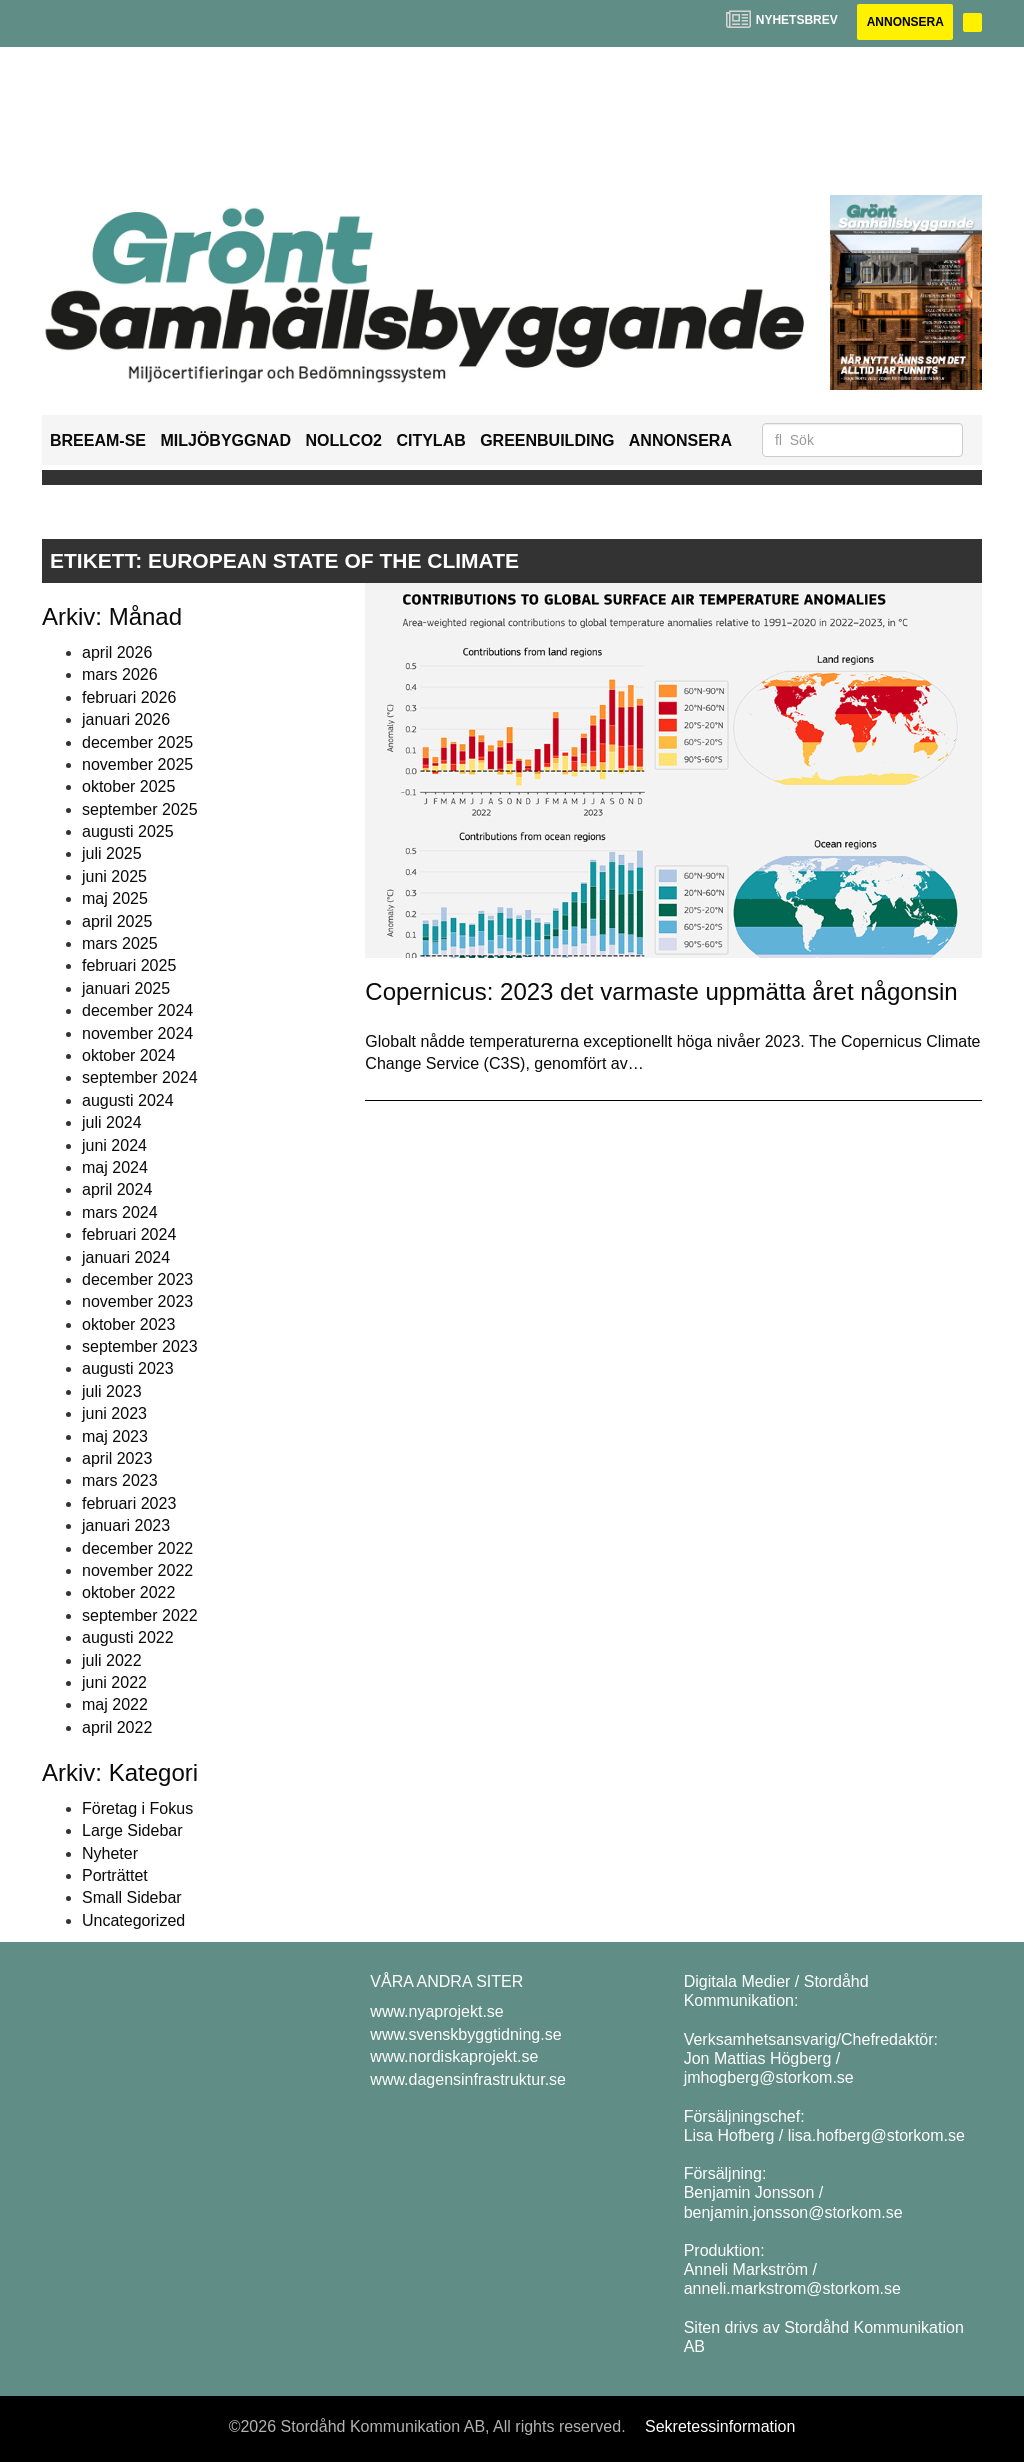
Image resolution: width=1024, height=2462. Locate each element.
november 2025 (137, 764)
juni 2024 (114, 1145)
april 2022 (117, 1727)
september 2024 (140, 1077)
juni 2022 (114, 1682)
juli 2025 (112, 854)
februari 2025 (129, 965)
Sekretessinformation (720, 2426)
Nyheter (110, 1853)
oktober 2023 (128, 1324)
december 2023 (137, 1279)
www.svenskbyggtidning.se (465, 2034)
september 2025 (140, 809)
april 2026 (117, 652)
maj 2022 (115, 1704)
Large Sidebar (132, 1830)
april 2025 (117, 921)
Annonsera (904, 22)
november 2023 (137, 1301)
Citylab (430, 440)
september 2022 (140, 1615)
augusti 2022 (128, 1637)
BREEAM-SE (98, 440)
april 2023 (117, 1458)
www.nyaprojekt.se (436, 2011)
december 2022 (137, 1548)
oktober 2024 (128, 1055)
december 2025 (137, 742)
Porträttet (115, 1875)
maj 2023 (115, 1436)
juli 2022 (112, 1660)
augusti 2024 (128, 1100)
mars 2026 (120, 674)
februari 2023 (129, 1503)
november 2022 (137, 1570)
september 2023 (140, 1346)
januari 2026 (126, 719)
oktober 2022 (128, 1592)
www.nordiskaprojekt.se (454, 2056)
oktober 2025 (128, 786)
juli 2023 (112, 1391)
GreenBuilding (547, 440)
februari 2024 (129, 1234)
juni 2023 (114, 1413)
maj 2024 (115, 1167)
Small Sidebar (132, 1898)
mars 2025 (120, 943)
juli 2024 (112, 1122)
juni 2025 (114, 876)
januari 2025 (126, 988)
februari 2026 (129, 697)
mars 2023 (120, 1480)
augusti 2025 (128, 831)
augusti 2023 (128, 1369)
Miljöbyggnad (225, 440)
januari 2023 (126, 1525)
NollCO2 (344, 440)
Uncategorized (133, 1920)
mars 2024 (120, 1212)
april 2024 (117, 1189)
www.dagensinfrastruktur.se (468, 2079)
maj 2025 (115, 898)
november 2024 (137, 1033)
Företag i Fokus (137, 1808)
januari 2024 (126, 1257)
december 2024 (137, 1010)
